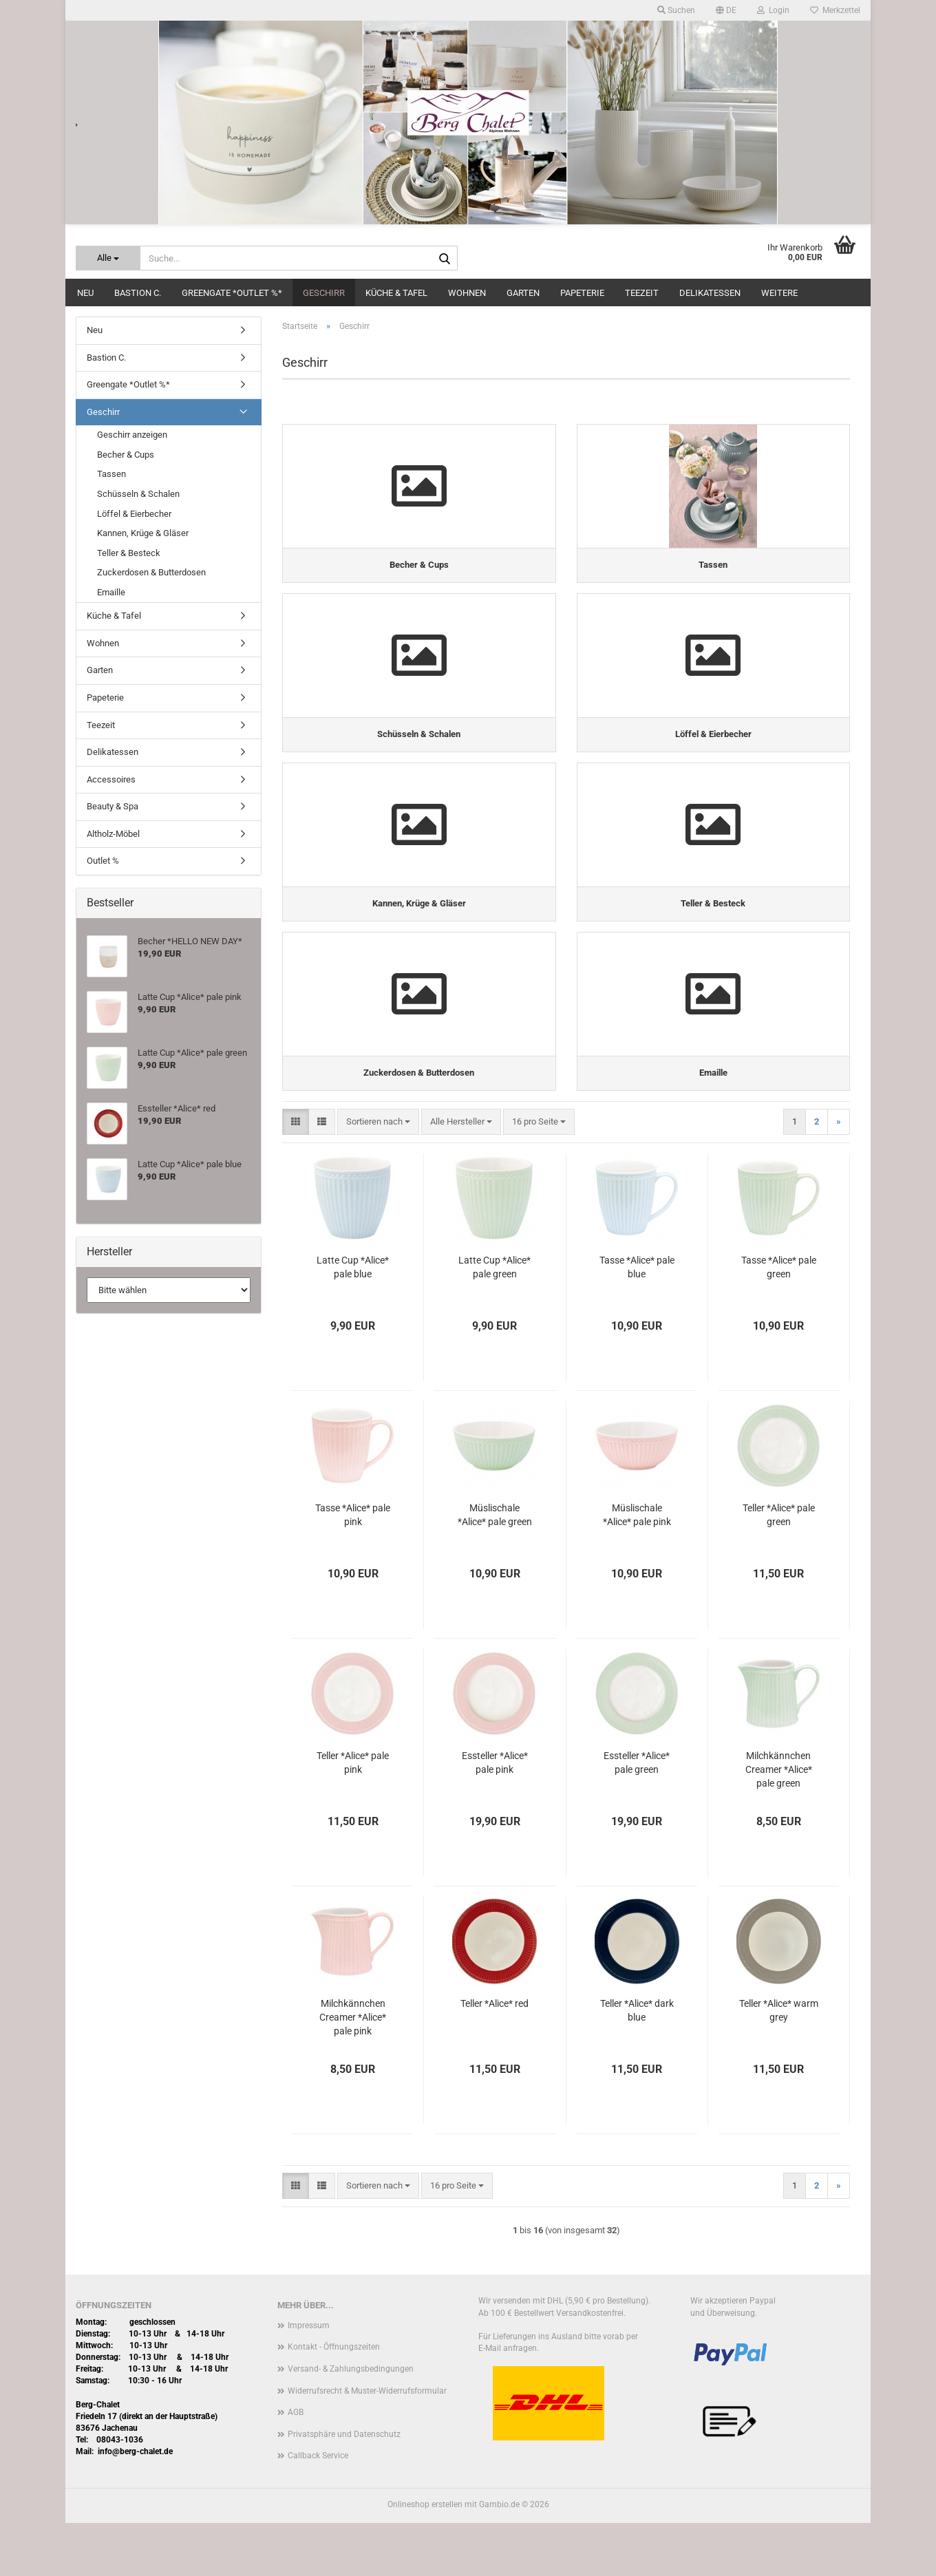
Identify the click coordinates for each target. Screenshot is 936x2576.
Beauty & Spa (112, 806)
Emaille (111, 592)
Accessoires (111, 779)
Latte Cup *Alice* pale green (494, 1319)
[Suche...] (108, 258)
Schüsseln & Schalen (138, 494)
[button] (726, 10)
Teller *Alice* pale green (779, 1567)
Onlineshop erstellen (424, 2557)
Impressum (309, 2378)
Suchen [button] (676, 10)
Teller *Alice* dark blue (637, 2062)
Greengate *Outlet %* (232, 293)
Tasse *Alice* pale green (778, 1319)
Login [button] (773, 10)
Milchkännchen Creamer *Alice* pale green (778, 1821)
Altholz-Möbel (113, 834)
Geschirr (324, 293)
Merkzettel (835, 10)
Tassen (111, 474)
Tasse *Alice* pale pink (352, 1567)
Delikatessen (710, 293)
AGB (296, 2464)
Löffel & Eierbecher (134, 514)
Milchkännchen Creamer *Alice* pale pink (352, 2069)
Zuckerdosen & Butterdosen (151, 572)
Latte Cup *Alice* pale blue (353, 1319)
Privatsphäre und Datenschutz (344, 2486)
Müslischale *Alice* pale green (495, 1567)
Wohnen (467, 293)
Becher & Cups (125, 454)
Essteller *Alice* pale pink (495, 1814)
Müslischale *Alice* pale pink (637, 1567)
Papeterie (582, 293)
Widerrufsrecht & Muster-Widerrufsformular (367, 2443)
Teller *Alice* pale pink (353, 1814)
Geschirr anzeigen (132, 434)
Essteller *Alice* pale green (637, 1814)
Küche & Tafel (396, 293)
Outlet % (103, 860)
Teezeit (642, 293)
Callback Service (318, 2508)
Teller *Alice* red (494, 2055)
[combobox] (378, 1174)
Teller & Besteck (128, 553)
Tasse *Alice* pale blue (636, 1319)
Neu (85, 293)
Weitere (779, 293)
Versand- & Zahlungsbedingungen (351, 2421)
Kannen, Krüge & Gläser (143, 533)
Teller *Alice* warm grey (778, 2062)
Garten (523, 293)
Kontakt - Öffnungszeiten (334, 2400)
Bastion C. (137, 293)
